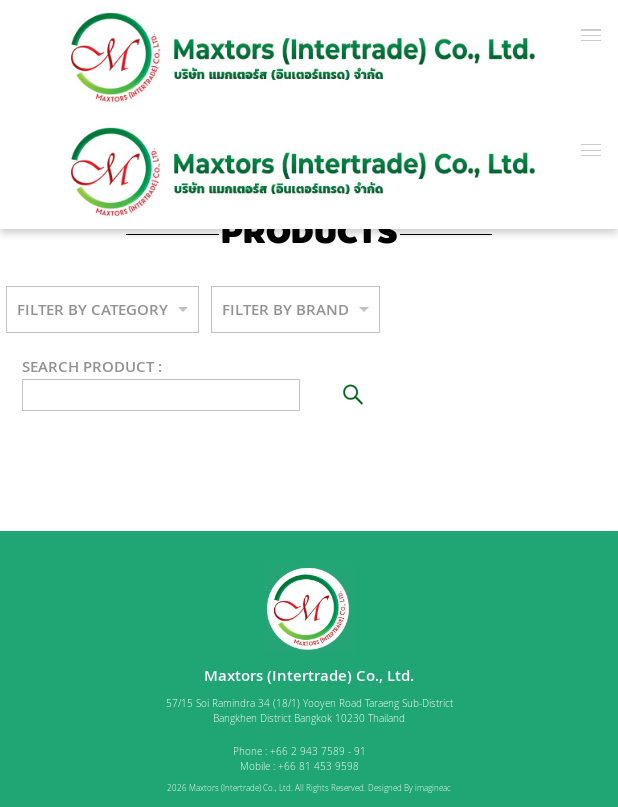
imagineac (433, 788)
